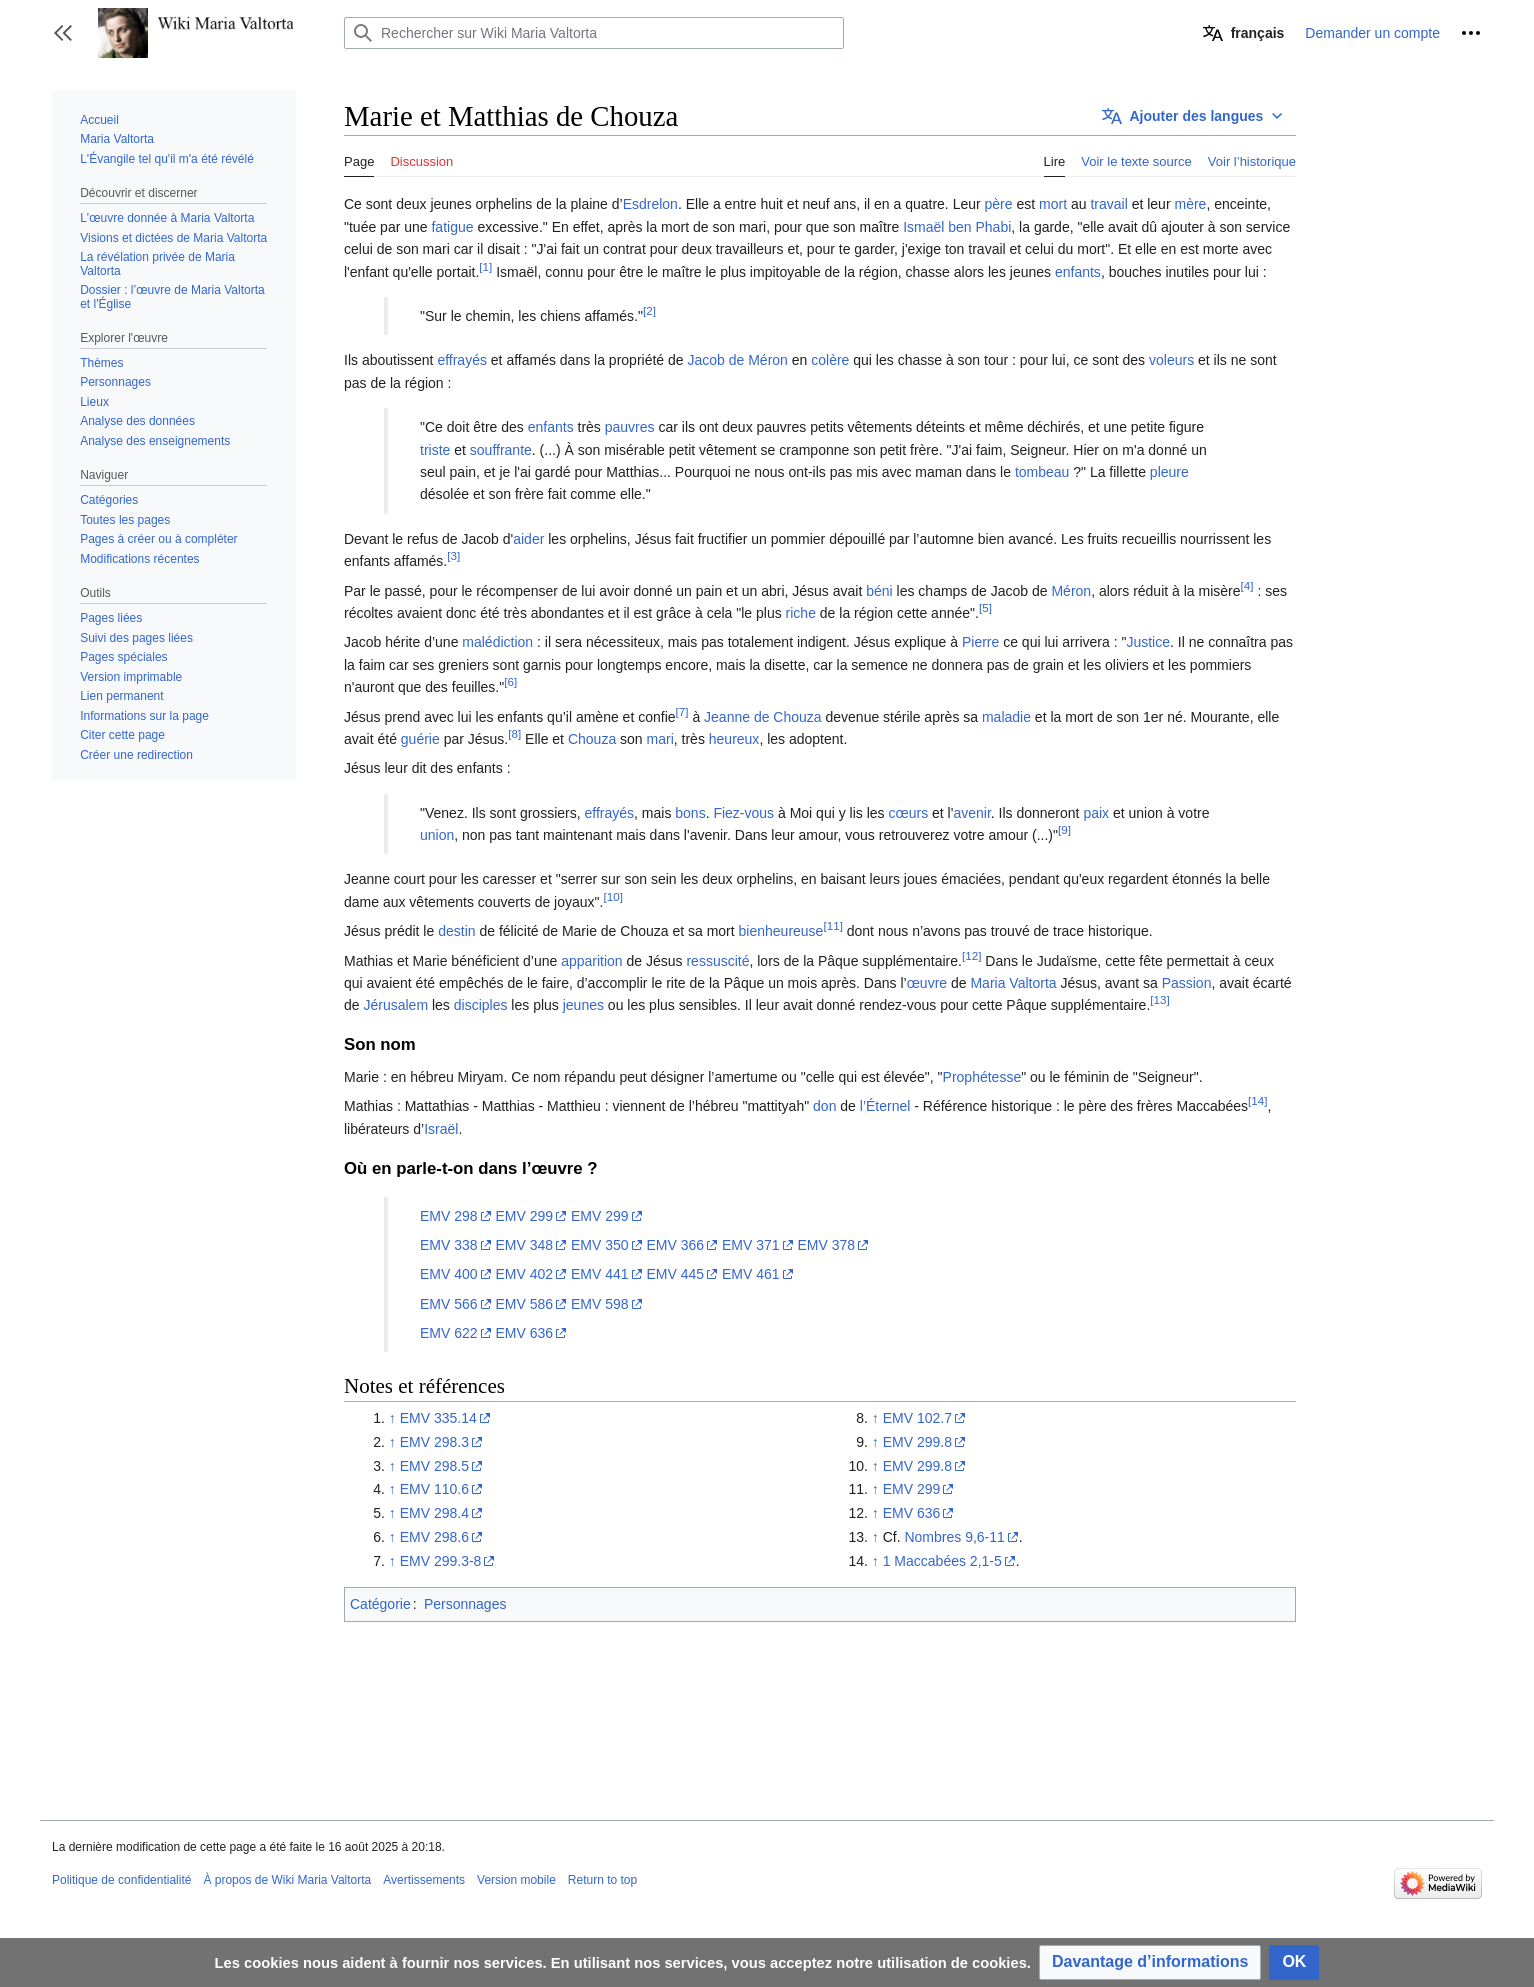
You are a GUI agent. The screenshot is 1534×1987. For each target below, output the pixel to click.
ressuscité (717, 961)
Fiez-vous (743, 813)
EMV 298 (449, 1216)
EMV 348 (524, 1245)
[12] (971, 955)
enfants (1078, 272)
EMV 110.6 (434, 1489)
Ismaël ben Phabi (957, 227)
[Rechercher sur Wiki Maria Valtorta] (594, 33)
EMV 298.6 (434, 1537)
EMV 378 (826, 1245)
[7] (682, 711)
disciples (481, 1005)
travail (1108, 204)
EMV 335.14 (438, 1418)
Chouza (592, 739)
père (999, 204)
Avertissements (424, 1880)
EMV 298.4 (434, 1513)
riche (801, 613)
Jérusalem (395, 1005)
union (437, 835)
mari (660, 739)
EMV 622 (449, 1333)
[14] (1257, 1101)
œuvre (927, 983)
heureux (734, 739)
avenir (971, 813)
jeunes (583, 1005)
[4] (1247, 585)
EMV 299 (524, 1216)
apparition (592, 961)
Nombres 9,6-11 (954, 1537)
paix (1096, 813)
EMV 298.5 (434, 1466)
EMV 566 (449, 1304)
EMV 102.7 (917, 1418)
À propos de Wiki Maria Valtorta (287, 1880)
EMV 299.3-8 (441, 1561)
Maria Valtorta (1013, 983)
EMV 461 (751, 1274)
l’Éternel (885, 1106)
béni (879, 591)
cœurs (908, 813)
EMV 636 (524, 1333)
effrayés (462, 360)
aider (528, 539)
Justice (1148, 642)
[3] (453, 556)
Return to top (602, 1880)
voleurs (1171, 360)
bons (690, 813)
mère (1190, 204)
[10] (612, 896)
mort (1053, 204)
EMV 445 (675, 1274)
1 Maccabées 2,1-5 (942, 1561)
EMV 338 (449, 1245)
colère (830, 360)
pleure (1169, 472)
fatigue (452, 227)
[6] (510, 681)
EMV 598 (600, 1304)
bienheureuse (781, 931)
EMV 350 (600, 1245)
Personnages (465, 1604)
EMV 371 (751, 1245)
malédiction (497, 642)
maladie (1006, 717)
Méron (1071, 591)
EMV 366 (675, 1245)
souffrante (501, 450)
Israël (441, 1129)
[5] (985, 607)
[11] (832, 926)
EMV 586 (524, 1304)
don (824, 1106)
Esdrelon (650, 204)
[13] (1159, 1000)
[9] (1064, 829)
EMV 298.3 (434, 1442)
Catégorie (380, 1604)
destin (456, 931)
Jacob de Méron (737, 360)
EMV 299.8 (917, 1442)
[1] (485, 266)
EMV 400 (449, 1274)
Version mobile (516, 1880)
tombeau (1042, 472)
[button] (63, 33)
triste (435, 450)
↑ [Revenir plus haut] (392, 1418)
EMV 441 (600, 1274)
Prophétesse (982, 1077)
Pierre (980, 642)
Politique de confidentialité (121, 1880)
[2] (649, 310)
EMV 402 (524, 1274)
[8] (514, 733)
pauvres (630, 427)
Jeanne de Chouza (763, 717)
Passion (1187, 983)
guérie (420, 739)
